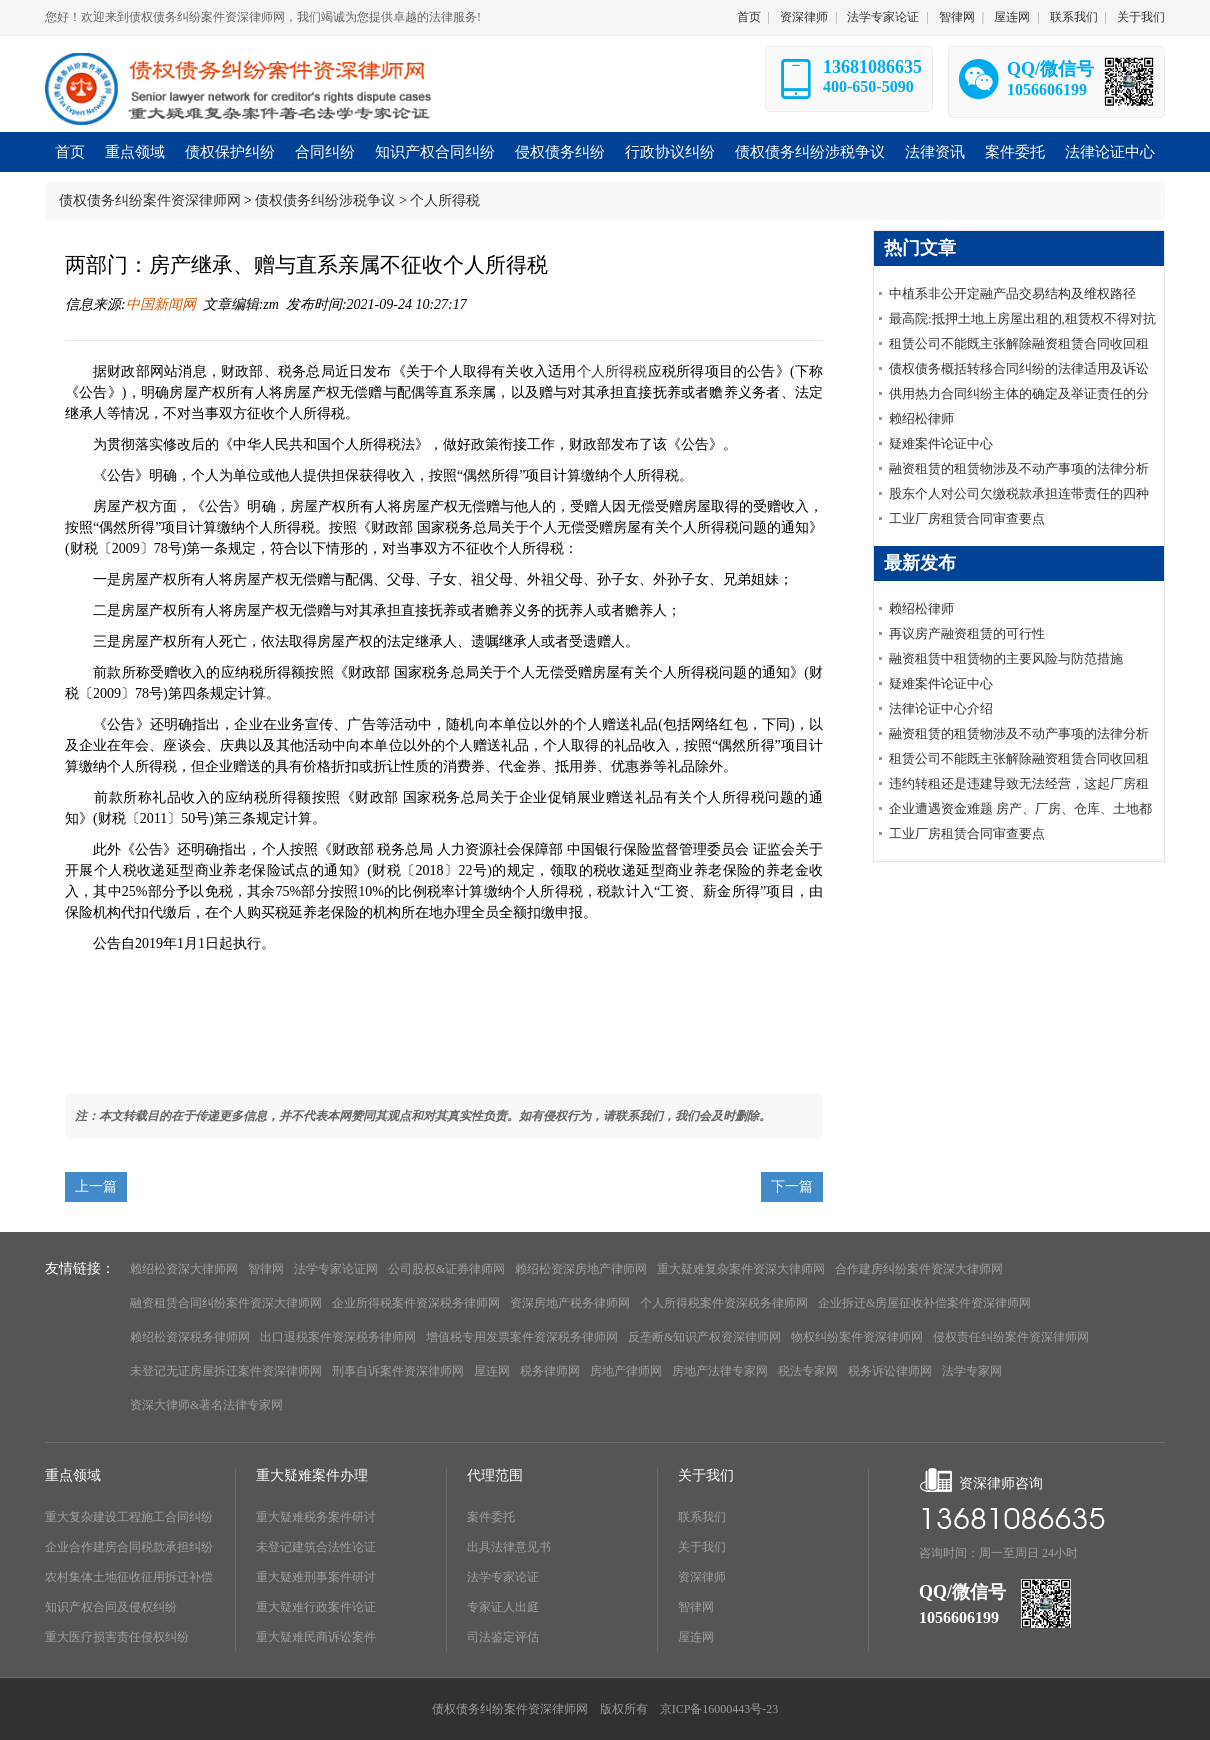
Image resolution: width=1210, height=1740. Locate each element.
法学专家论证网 (336, 1269)
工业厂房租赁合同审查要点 (967, 518)
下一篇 (792, 1186)
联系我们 (1074, 17)
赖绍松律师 (921, 418)
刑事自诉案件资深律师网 (398, 1371)
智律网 (957, 17)
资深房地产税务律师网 (570, 1303)
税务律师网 (550, 1371)
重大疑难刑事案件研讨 (316, 1577)
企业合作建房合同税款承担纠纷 (129, 1547)
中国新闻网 (161, 304)
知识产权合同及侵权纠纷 (111, 1607)
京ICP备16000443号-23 (719, 1709)
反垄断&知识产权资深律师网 (704, 1337)
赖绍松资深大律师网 (184, 1269)
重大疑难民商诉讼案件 (316, 1637)
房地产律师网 (626, 1371)
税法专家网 (808, 1371)
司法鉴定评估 (503, 1637)
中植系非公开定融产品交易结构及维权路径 (1012, 293)
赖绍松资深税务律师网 (190, 1337)
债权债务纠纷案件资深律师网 (150, 200)
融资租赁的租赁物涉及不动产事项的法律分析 (1019, 468)
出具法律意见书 (509, 1547)
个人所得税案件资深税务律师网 (724, 1303)
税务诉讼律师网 (890, 1371)
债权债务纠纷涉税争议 (325, 200)
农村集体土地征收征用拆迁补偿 (129, 1577)
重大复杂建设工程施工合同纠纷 (129, 1517)
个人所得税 (445, 200)
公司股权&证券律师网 (446, 1269)
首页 (749, 17)
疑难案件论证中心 (941, 443)
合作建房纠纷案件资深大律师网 (919, 1269)
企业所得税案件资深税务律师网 (416, 1303)
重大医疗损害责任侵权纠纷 (117, 1637)
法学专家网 (972, 1371)
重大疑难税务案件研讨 (316, 1517)
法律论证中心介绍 (941, 708)
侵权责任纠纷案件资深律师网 (1011, 1337)
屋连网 (1012, 17)
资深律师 (804, 17)
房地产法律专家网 (720, 1371)
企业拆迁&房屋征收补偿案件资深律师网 (924, 1303)
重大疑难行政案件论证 (316, 1607)
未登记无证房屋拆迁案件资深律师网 (226, 1371)
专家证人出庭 (503, 1607)
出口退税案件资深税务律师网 (338, 1337)
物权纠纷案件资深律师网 (857, 1337)
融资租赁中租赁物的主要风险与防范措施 (1006, 658)
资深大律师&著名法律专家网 (206, 1405)
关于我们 (1141, 17)
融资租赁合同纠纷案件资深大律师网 (226, 1303)
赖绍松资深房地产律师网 (581, 1269)
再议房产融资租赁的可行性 (967, 633)
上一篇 (96, 1186)
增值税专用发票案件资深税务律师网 (522, 1337)
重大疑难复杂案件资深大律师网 (741, 1269)
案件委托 (491, 1517)
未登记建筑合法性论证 (316, 1547)
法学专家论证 (883, 17)
